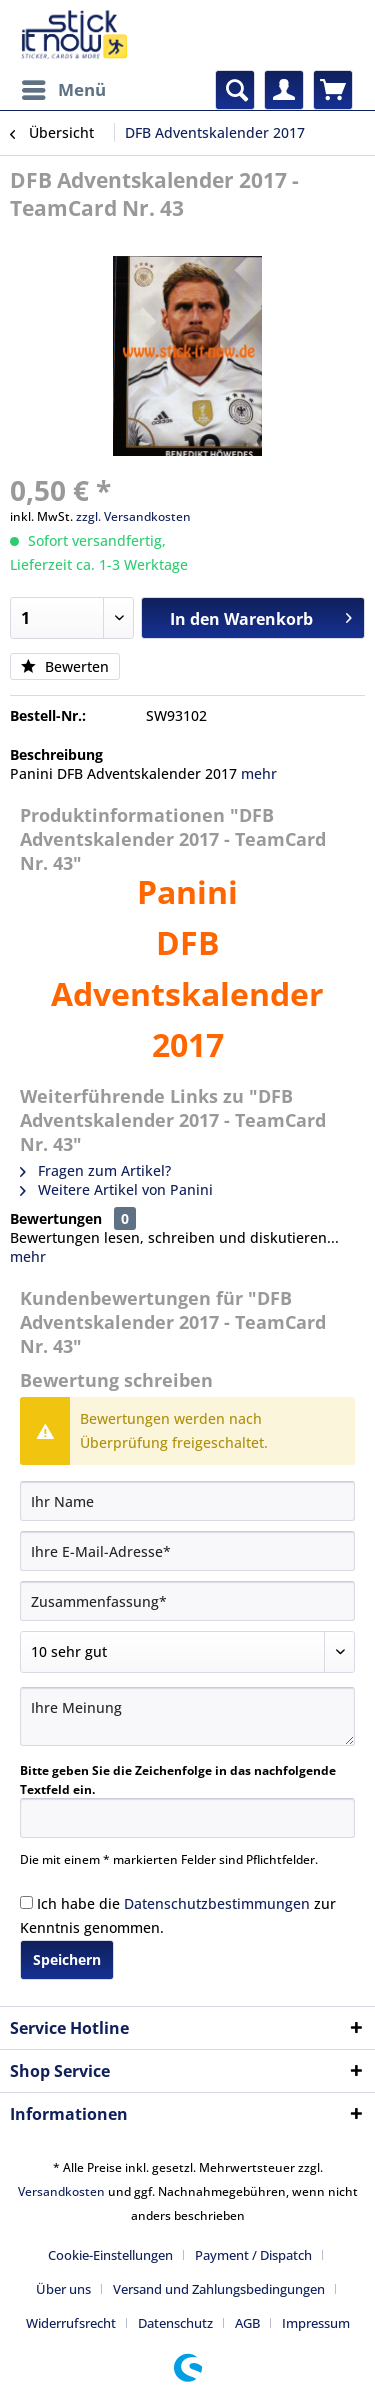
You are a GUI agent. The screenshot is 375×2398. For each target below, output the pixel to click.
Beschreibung (56, 754)
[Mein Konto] (284, 90)
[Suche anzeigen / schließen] (235, 90)
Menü (64, 87)
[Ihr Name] (187, 1501)
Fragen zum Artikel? (95, 1170)
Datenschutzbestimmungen (217, 1903)
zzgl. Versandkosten (133, 516)
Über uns (63, 2289)
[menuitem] (63, 90)
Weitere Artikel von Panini (116, 1189)
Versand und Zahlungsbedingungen (219, 2289)
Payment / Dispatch (253, 2255)
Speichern (67, 1959)
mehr (259, 773)
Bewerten (65, 666)
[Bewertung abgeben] (187, 1652)
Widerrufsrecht (71, 2323)
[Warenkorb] (333, 90)
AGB (247, 2323)
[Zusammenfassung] (187, 1601)
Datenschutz (175, 2323)
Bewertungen (56, 1218)
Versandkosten (61, 2191)
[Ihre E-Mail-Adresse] (187, 1551)
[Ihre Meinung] (187, 1716)
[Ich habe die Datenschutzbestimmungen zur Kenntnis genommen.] (26, 1902)
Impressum (316, 2323)
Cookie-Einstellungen (110, 2255)
